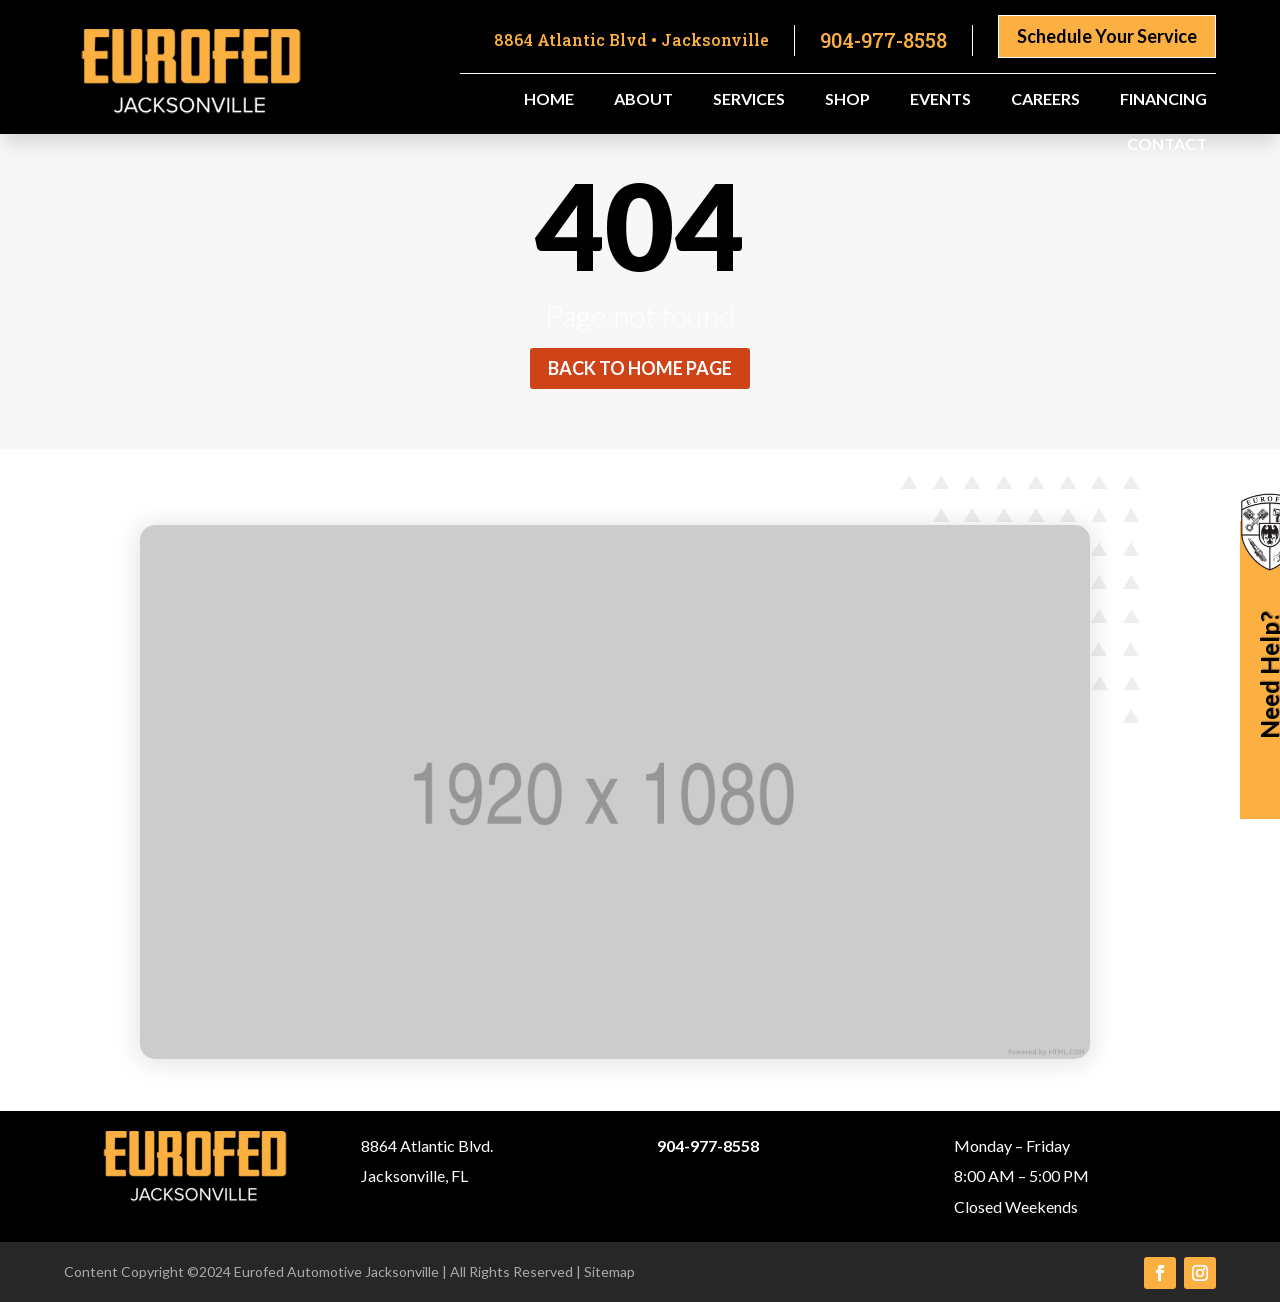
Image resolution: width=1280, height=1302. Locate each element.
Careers (1045, 100)
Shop (847, 100)
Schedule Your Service (1107, 36)
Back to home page (640, 368)
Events (940, 100)
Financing (1163, 100)
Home (549, 100)
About (643, 100)
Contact (1167, 145)
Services (749, 100)
